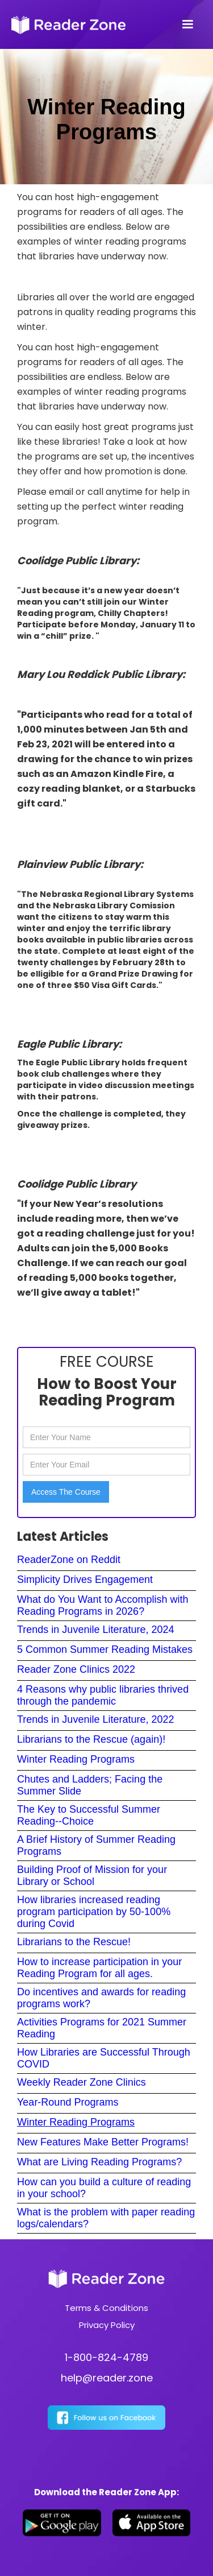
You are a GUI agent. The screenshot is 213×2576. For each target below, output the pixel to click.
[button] (187, 24)
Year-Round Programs (67, 2102)
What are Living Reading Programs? (99, 2162)
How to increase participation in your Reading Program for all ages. (99, 1967)
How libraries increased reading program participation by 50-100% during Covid (93, 1911)
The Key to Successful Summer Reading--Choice (88, 1815)
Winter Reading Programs (76, 1759)
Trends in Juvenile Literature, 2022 (95, 1719)
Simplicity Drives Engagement (85, 1579)
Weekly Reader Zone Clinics (81, 2082)
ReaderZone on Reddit (68, 1559)
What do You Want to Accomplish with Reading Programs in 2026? (103, 1605)
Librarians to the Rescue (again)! (91, 1739)
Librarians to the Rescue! (74, 1941)
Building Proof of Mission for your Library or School (92, 1875)
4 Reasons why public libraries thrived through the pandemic (103, 1695)
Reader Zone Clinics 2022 (76, 1669)
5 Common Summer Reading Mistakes (105, 1649)
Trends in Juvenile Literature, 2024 (95, 1629)
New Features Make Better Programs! (103, 2142)
